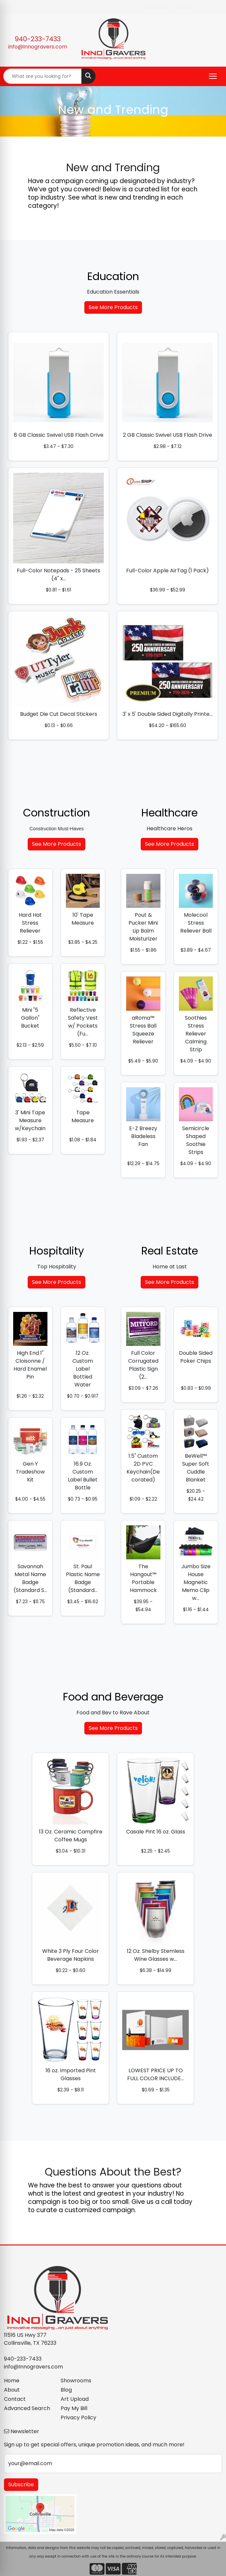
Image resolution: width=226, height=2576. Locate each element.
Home (11, 2380)
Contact (15, 2399)
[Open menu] (212, 76)
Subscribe (21, 2484)
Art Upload (75, 2399)
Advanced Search (27, 2408)
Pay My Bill (74, 2408)
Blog (66, 2390)
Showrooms (76, 2380)
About (12, 2390)
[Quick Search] (42, 76)
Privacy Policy (78, 2417)
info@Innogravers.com (37, 46)
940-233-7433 (38, 39)
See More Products (113, 307)
